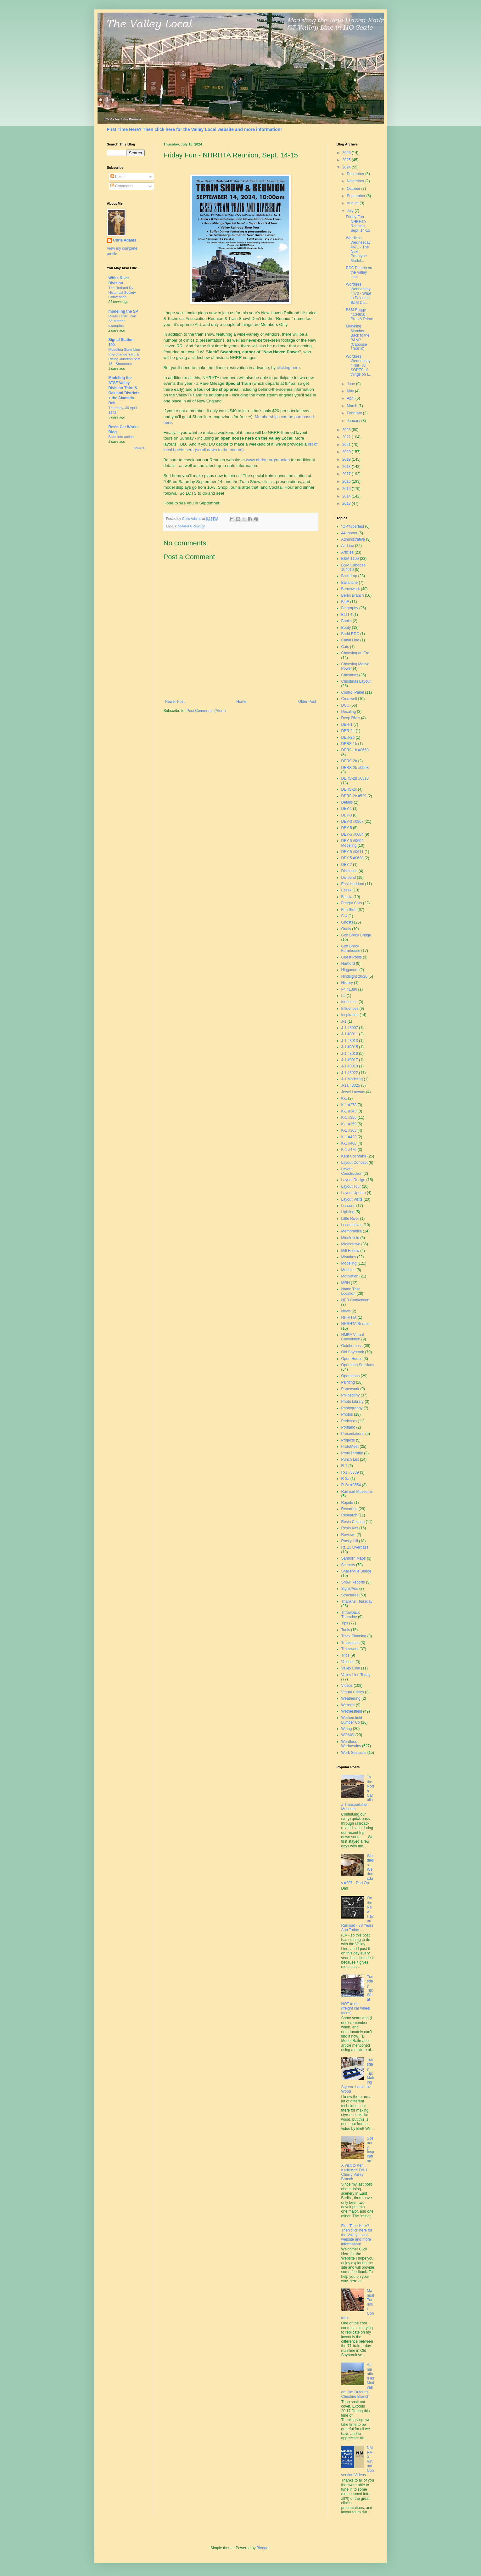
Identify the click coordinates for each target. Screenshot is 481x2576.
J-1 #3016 (349, 1053)
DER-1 (347, 724)
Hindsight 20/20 (354, 976)
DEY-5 (346, 828)
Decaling (348, 711)
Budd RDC (350, 634)
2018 (347, 466)
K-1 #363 (349, 1130)
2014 (347, 496)
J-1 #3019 (349, 1066)
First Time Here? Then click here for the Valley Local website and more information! (194, 129)
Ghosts (347, 922)
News (346, 1311)
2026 (347, 153)
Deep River (350, 718)
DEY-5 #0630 (352, 858)
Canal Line (350, 640)
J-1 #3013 (349, 1040)
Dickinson (349, 871)
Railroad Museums (357, 1491)
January (354, 420)
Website (348, 1705)
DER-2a (348, 731)
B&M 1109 (350, 558)
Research (349, 1515)
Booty (346, 627)
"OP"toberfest (352, 526)
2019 (347, 459)
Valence (348, 1662)
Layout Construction (351, 1171)
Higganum (350, 970)
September (356, 196)
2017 (347, 474)
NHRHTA (349, 1317)
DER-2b (348, 737)
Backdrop (349, 576)
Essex (346, 890)
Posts (117, 176)
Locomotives (351, 1225)
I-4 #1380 (349, 989)
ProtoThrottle (352, 1453)
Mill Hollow (350, 1250)
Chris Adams (125, 240)
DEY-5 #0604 (352, 834)
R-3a (345, 1478)
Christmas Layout (356, 681)
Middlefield (350, 1238)
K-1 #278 (349, 1105)
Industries (349, 1002)
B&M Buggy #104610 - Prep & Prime (359, 314)
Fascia (346, 897)
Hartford (348, 963)
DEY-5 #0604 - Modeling (353, 843)
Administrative (353, 539)
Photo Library (352, 1401)
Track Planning (353, 1636)
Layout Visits (352, 1199)
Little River (350, 1218)
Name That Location (350, 1291)
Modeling (349, 1263)
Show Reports (353, 1582)
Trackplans (350, 1643)
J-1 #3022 (349, 1073)
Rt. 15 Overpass (355, 1547)
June (351, 384)
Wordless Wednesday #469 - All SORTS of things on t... (358, 365)
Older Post (307, 701)
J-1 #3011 (349, 1034)
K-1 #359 (349, 1124)
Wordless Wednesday (351, 1743)
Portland (348, 1427)
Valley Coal (350, 1668)
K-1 (344, 1098)
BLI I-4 (346, 614)
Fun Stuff (348, 909)
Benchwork (350, 589)
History (347, 983)
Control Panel (352, 692)
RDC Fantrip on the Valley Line (359, 272)
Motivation (350, 1276)
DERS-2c (349, 789)
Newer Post (175, 701)
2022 (347, 437)
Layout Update (353, 1193)
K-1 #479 (349, 1149)
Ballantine (349, 582)
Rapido (347, 1502)
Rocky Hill (349, 1541)
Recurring (349, 1509)
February (355, 413)
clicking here (288, 367)
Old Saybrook (352, 1352)
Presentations (352, 1433)
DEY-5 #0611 (352, 852)
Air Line (347, 545)
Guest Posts (351, 957)
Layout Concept (354, 1162)
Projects (348, 1440)
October (354, 188)
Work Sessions (353, 1752)
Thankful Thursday (356, 1601)
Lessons (348, 1205)
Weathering (351, 1698)
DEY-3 (346, 815)
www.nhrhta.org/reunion (268, 460)
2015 (347, 488)
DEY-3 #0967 (352, 821)
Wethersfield (351, 1711)
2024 (347, 167)
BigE (345, 602)
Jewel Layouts (353, 1092)
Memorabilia (351, 1231)
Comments (121, 186)
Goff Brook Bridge (356, 935)
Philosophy (350, 1395)
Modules (348, 1270)
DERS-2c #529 (353, 796)
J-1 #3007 (349, 1028)
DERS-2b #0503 (355, 767)
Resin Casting (353, 1522)
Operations (350, 1376)
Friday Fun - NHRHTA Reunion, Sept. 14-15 (358, 224)
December (356, 174)
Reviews (348, 1535)
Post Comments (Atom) (206, 710)
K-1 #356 (349, 1117)
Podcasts (349, 1421)
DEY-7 (346, 864)
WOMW (348, 1735)
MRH (345, 1283)
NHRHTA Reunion (191, 526)
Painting (348, 1382)
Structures (350, 1595)
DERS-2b (349, 761)
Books (346, 621)
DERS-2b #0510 (355, 778)
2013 (347, 503)
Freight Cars (351, 903)
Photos (347, 1414)
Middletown (351, 1244)
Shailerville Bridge (356, 1571)
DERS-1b (349, 744)
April (351, 398)
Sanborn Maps (353, 1558)
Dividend (348, 877)
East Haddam (352, 884)
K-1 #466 (349, 1143)
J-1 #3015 (349, 1047)
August (353, 203)
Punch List (350, 1459)
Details (347, 802)
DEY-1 (346, 808)
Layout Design (353, 1180)
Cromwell (349, 699)
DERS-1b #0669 (355, 750)
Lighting (348, 1212)
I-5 (343, 995)
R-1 (344, 1466)
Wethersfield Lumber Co (351, 1719)
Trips (345, 1655)
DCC (345, 705)
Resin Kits (349, 1528)
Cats (345, 647)
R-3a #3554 (351, 1485)
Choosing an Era (355, 653)
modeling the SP (123, 311)
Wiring (346, 1728)
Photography (352, 1408)
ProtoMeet (350, 1446)
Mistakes (348, 1257)
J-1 (344, 1021)
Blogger (263, 2548)
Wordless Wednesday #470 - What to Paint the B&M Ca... (358, 293)
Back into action (121, 437)
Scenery (348, 1565)
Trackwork (350, 1649)
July (351, 210)
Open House (351, 1358)
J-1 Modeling (352, 1079)
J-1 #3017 (349, 1060)
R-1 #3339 (350, 1472)
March (352, 406)
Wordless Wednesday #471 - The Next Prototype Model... (358, 249)
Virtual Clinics (352, 1692)
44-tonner (349, 533)
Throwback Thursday (350, 1614)
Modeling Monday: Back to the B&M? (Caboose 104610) (357, 337)
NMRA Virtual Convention (352, 1337)
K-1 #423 (349, 1137)
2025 (347, 160)
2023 (347, 430)
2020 (347, 452)
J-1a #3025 (350, 1085)
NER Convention (355, 1300)
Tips (344, 1623)
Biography (349, 608)
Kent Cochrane (353, 1156)
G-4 (344, 916)
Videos (347, 1685)
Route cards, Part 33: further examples (123, 320)
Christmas (349, 675)
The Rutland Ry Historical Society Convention (122, 292)
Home (241, 701)
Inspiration (350, 1015)
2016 (347, 481)
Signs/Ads (349, 1588)
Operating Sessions (357, 1365)
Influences (350, 1008)
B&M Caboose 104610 (353, 567)
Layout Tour (351, 1186)
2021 (347, 444)
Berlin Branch (352, 595)
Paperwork (350, 1389)
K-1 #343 (349, 1111)
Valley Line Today (356, 1675)
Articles (347, 552)
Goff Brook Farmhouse (351, 948)
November (356, 181)
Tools (345, 1630)
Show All (139, 448)
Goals (346, 929)
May (351, 391)
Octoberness (352, 1346)
